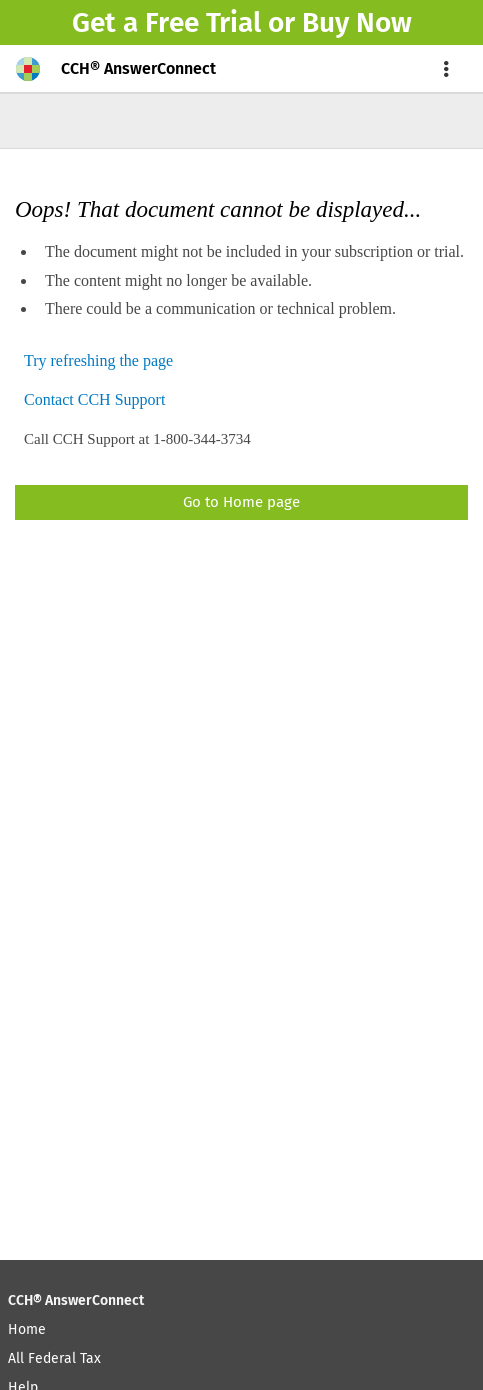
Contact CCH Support (94, 400)
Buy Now (357, 22)
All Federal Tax (54, 1358)
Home (27, 1329)
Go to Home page (241, 502)
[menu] (447, 69)
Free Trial (203, 22)
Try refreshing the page (98, 361)
